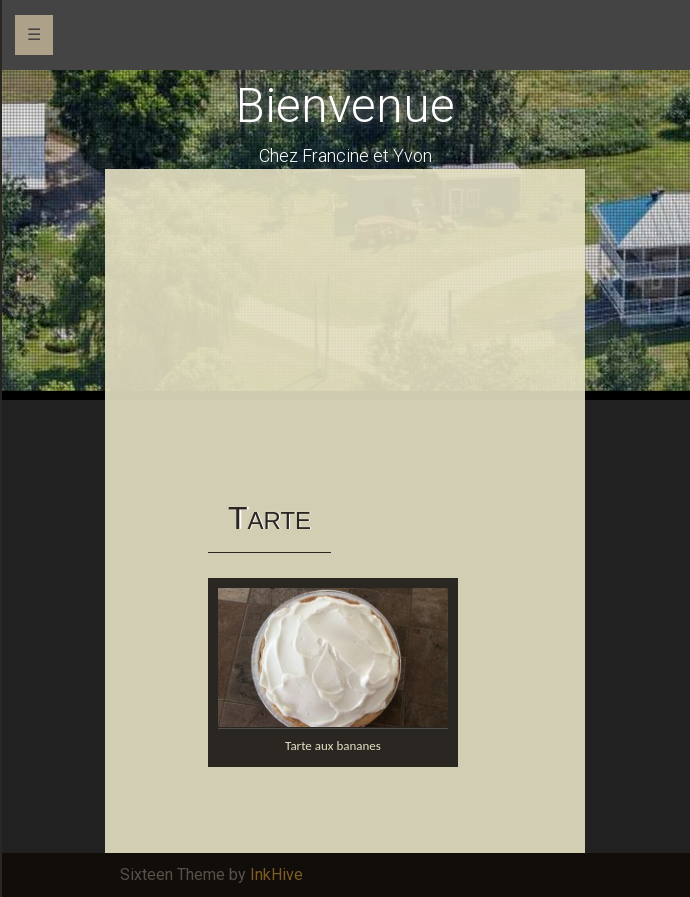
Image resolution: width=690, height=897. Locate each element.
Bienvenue (345, 105)
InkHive (276, 874)
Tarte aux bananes (333, 745)
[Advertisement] (345, 334)
